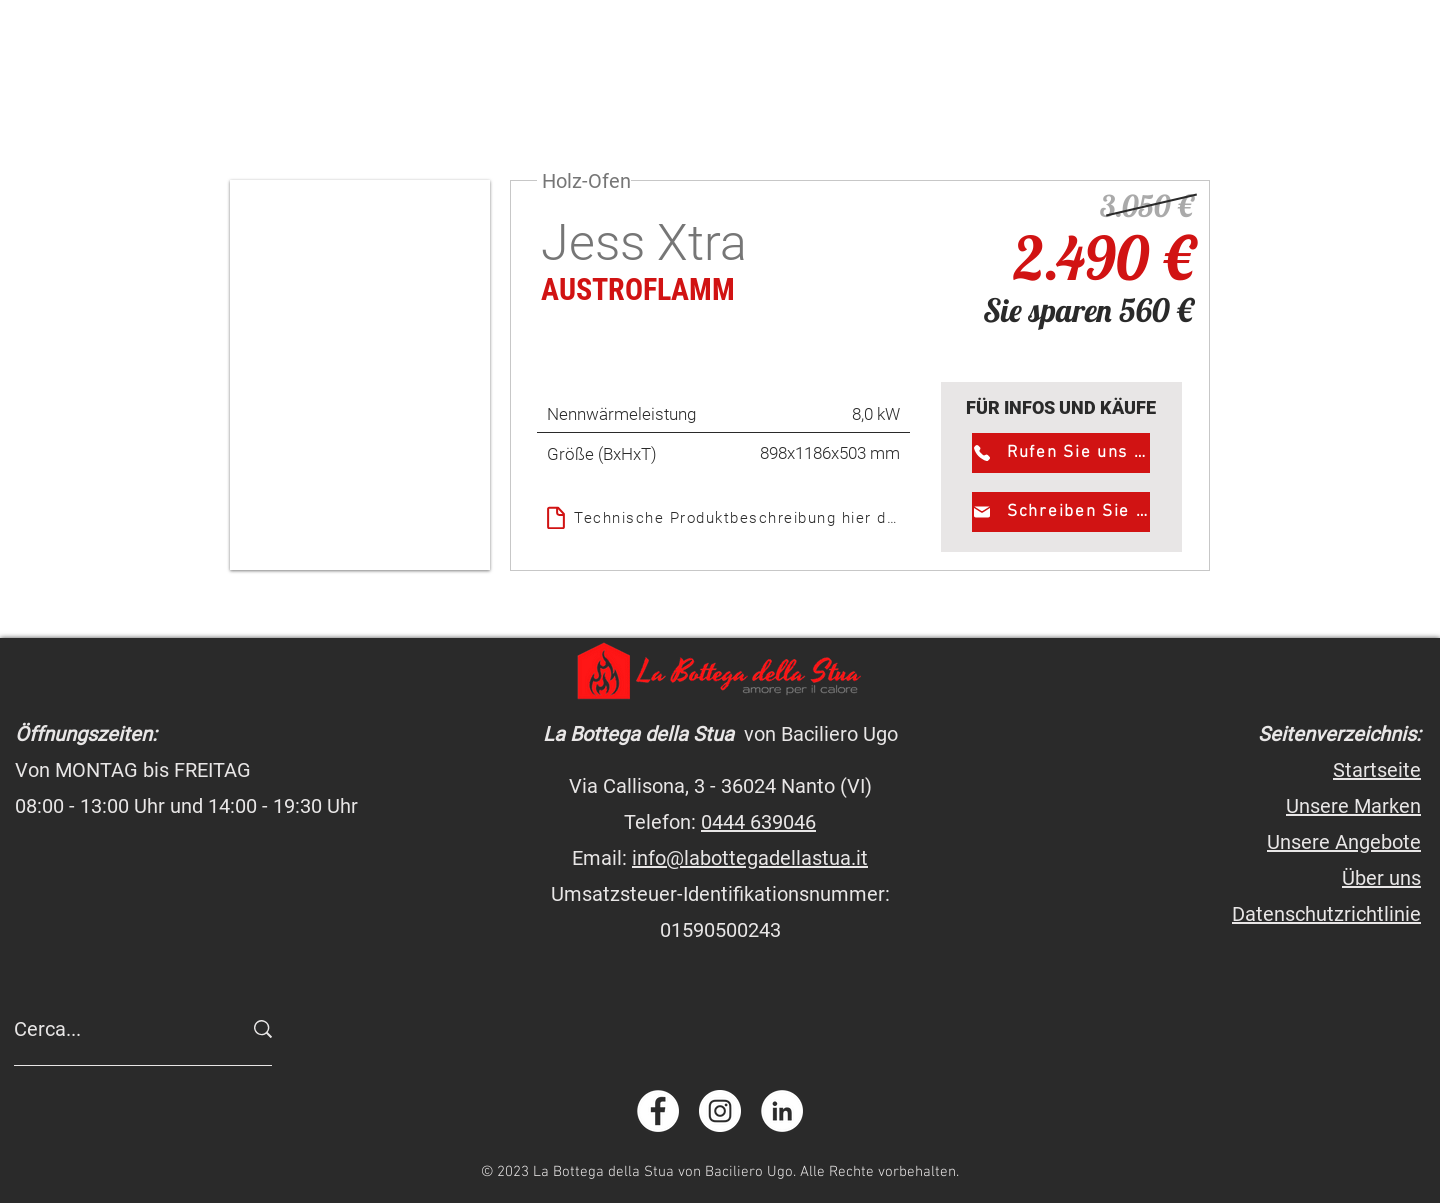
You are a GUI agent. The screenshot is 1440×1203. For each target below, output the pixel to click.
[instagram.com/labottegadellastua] (720, 1111)
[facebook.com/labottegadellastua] (658, 1111)
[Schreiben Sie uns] (1061, 512)
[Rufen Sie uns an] (1061, 453)
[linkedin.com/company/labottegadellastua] (782, 1111)
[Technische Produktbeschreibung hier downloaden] (723, 517)
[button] (360, 375)
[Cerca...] (113, 1029)
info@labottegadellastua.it (750, 858)
